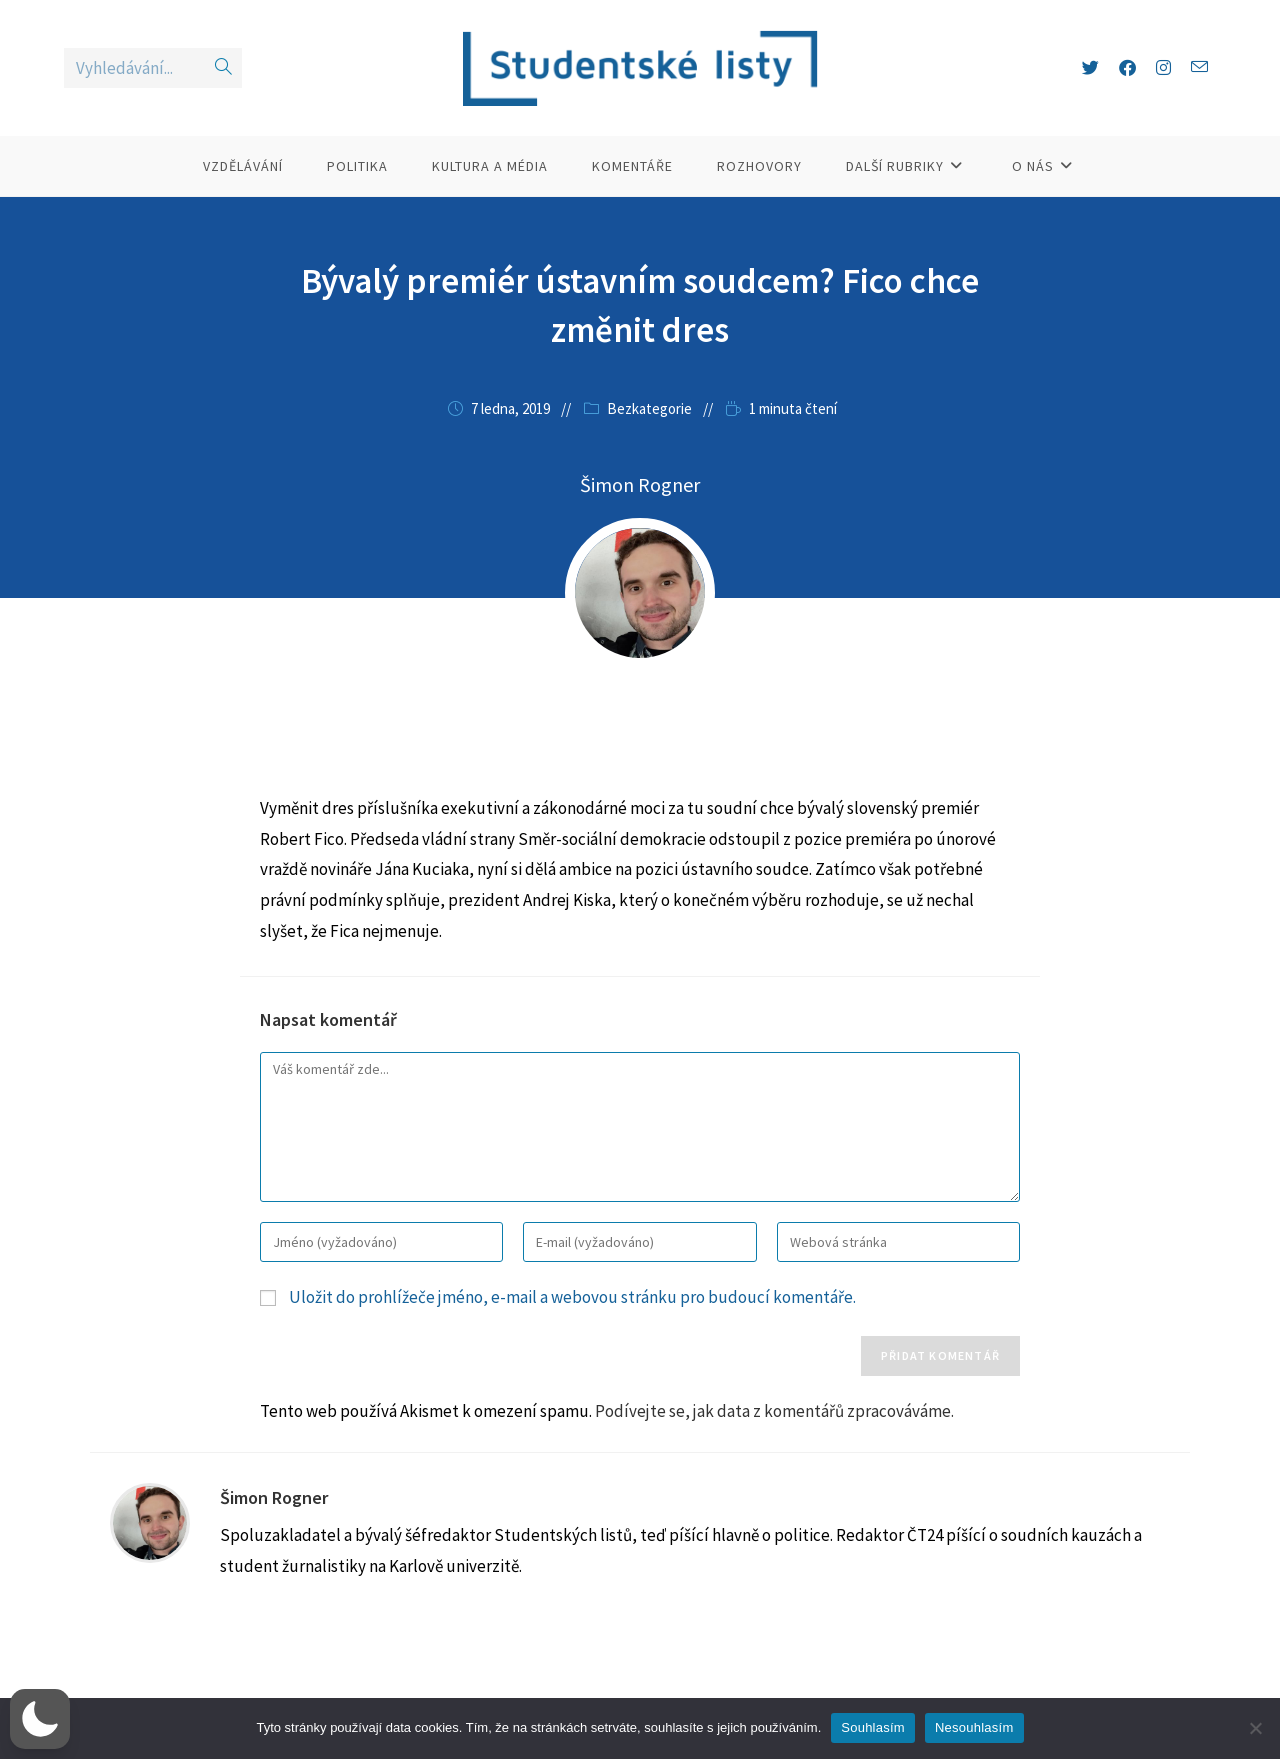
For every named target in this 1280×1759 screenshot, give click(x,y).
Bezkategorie (649, 408)
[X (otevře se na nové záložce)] (1090, 68)
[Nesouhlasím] (1255, 1728)
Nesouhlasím (974, 1727)
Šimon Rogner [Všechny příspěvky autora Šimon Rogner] (640, 484)
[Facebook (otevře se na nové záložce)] (1127, 68)
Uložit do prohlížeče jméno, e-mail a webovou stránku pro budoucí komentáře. (572, 1297)
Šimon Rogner (274, 1497)
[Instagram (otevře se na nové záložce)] (1163, 68)
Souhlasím (873, 1727)
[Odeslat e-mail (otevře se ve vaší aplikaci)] (1199, 67)
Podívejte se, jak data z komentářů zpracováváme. (774, 1411)
